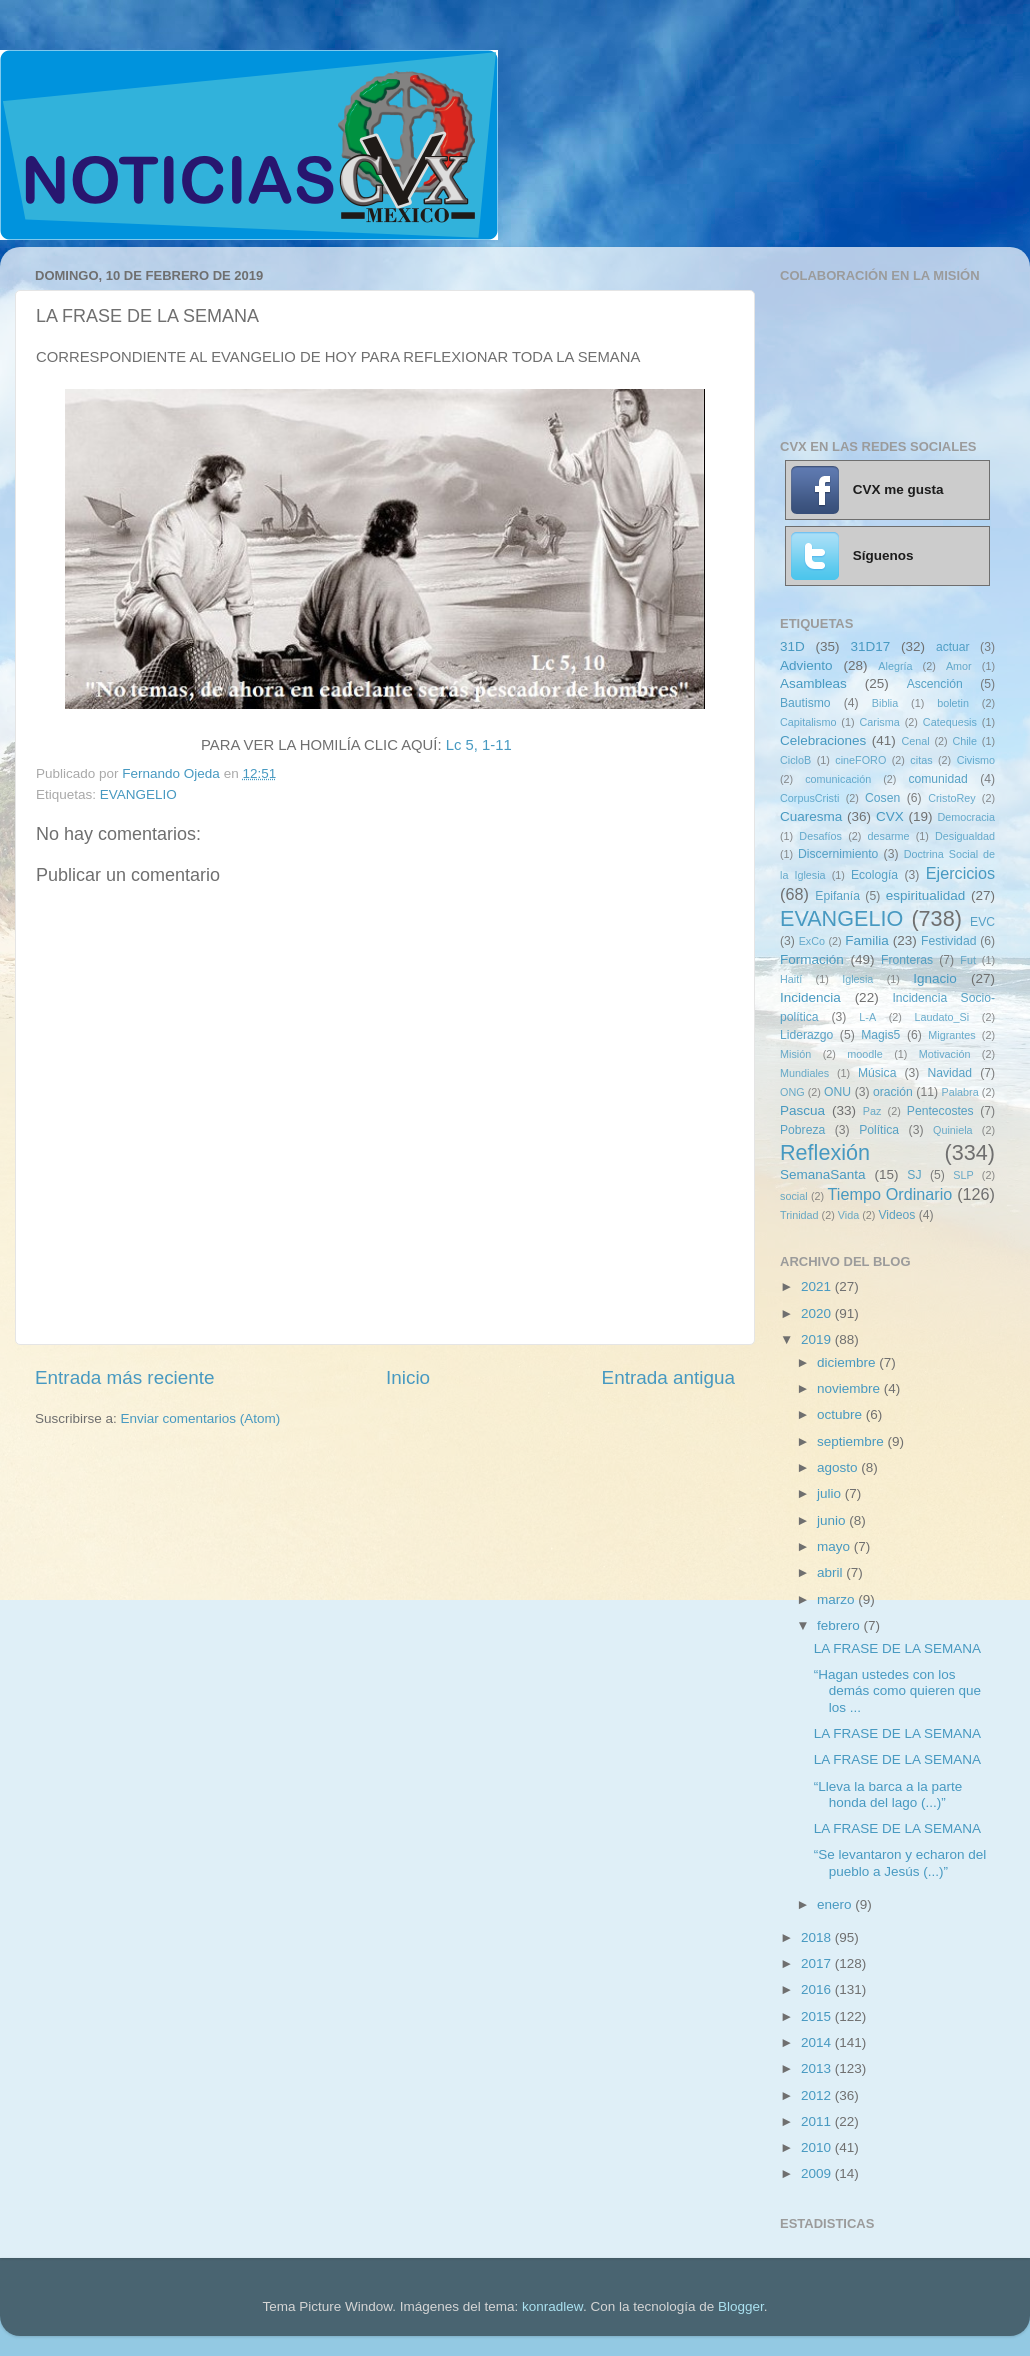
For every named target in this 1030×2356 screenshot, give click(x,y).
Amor (959, 666)
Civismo (976, 760)
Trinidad (799, 1215)
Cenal (915, 741)
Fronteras (907, 960)
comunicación (838, 779)
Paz (872, 1111)
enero (836, 1904)
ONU (837, 1092)
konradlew (552, 2306)
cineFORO (860, 760)
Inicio (408, 1377)
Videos (896, 1215)
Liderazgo (806, 1035)
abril (831, 1572)
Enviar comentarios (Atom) (201, 1418)
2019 (818, 1339)
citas (921, 760)
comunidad (937, 779)
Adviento (806, 665)
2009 (818, 2173)
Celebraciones (823, 740)
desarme (888, 836)
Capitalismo (808, 722)
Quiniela (953, 1130)
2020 (818, 1313)
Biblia (885, 703)
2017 (818, 1963)
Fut (968, 960)
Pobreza (802, 1130)
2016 (818, 1989)
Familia (867, 940)
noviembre (850, 1388)
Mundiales (804, 1073)
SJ (914, 1175)
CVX (890, 816)
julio (831, 1493)
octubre (841, 1414)
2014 (818, 2042)
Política (879, 1130)
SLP (963, 1175)
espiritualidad (926, 895)
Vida (848, 1215)
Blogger (741, 2306)
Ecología (874, 875)
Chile (964, 741)
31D (792, 646)
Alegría (895, 666)
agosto (839, 1467)
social (794, 1196)
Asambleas (813, 683)
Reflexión (825, 1152)
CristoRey (951, 798)
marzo (837, 1599)
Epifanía (837, 896)
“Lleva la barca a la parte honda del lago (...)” (888, 1794)
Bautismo (805, 703)
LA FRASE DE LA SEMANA (897, 1648)
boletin (953, 703)
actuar (953, 647)
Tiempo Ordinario (890, 1194)
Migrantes (951, 1035)
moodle (864, 1054)
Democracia (966, 817)
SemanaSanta (823, 1174)
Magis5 (880, 1035)
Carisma (880, 722)
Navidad (949, 1073)
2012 (818, 2095)
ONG (792, 1092)
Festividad (948, 941)
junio (833, 1520)
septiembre (852, 1441)
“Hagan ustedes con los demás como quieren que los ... (897, 1690)
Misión (795, 1054)
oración (893, 1092)
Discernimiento (838, 854)
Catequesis (950, 722)
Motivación (945, 1054)
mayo (835, 1546)
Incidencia (810, 997)
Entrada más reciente (125, 1377)
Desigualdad (965, 836)
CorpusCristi (809, 798)
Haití (791, 979)
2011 (818, 2121)
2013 (818, 2068)
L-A (867, 1017)
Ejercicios (960, 873)
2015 (818, 2016)
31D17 (870, 646)
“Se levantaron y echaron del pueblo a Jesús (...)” (900, 1862)
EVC (982, 922)
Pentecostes (940, 1111)
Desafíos (820, 836)
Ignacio (935, 978)
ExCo (812, 941)
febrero (840, 1625)
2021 (818, 1286)
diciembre (848, 1362)
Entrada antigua (668, 1377)
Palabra (959, 1092)
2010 (818, 2147)
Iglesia (857, 979)
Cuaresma (811, 816)
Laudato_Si (942, 1017)
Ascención (935, 684)
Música (877, 1073)
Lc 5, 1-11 (479, 745)
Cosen (882, 798)
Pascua (802, 1110)
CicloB (795, 760)
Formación (812, 959)
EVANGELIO (138, 794)
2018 (818, 1937)
